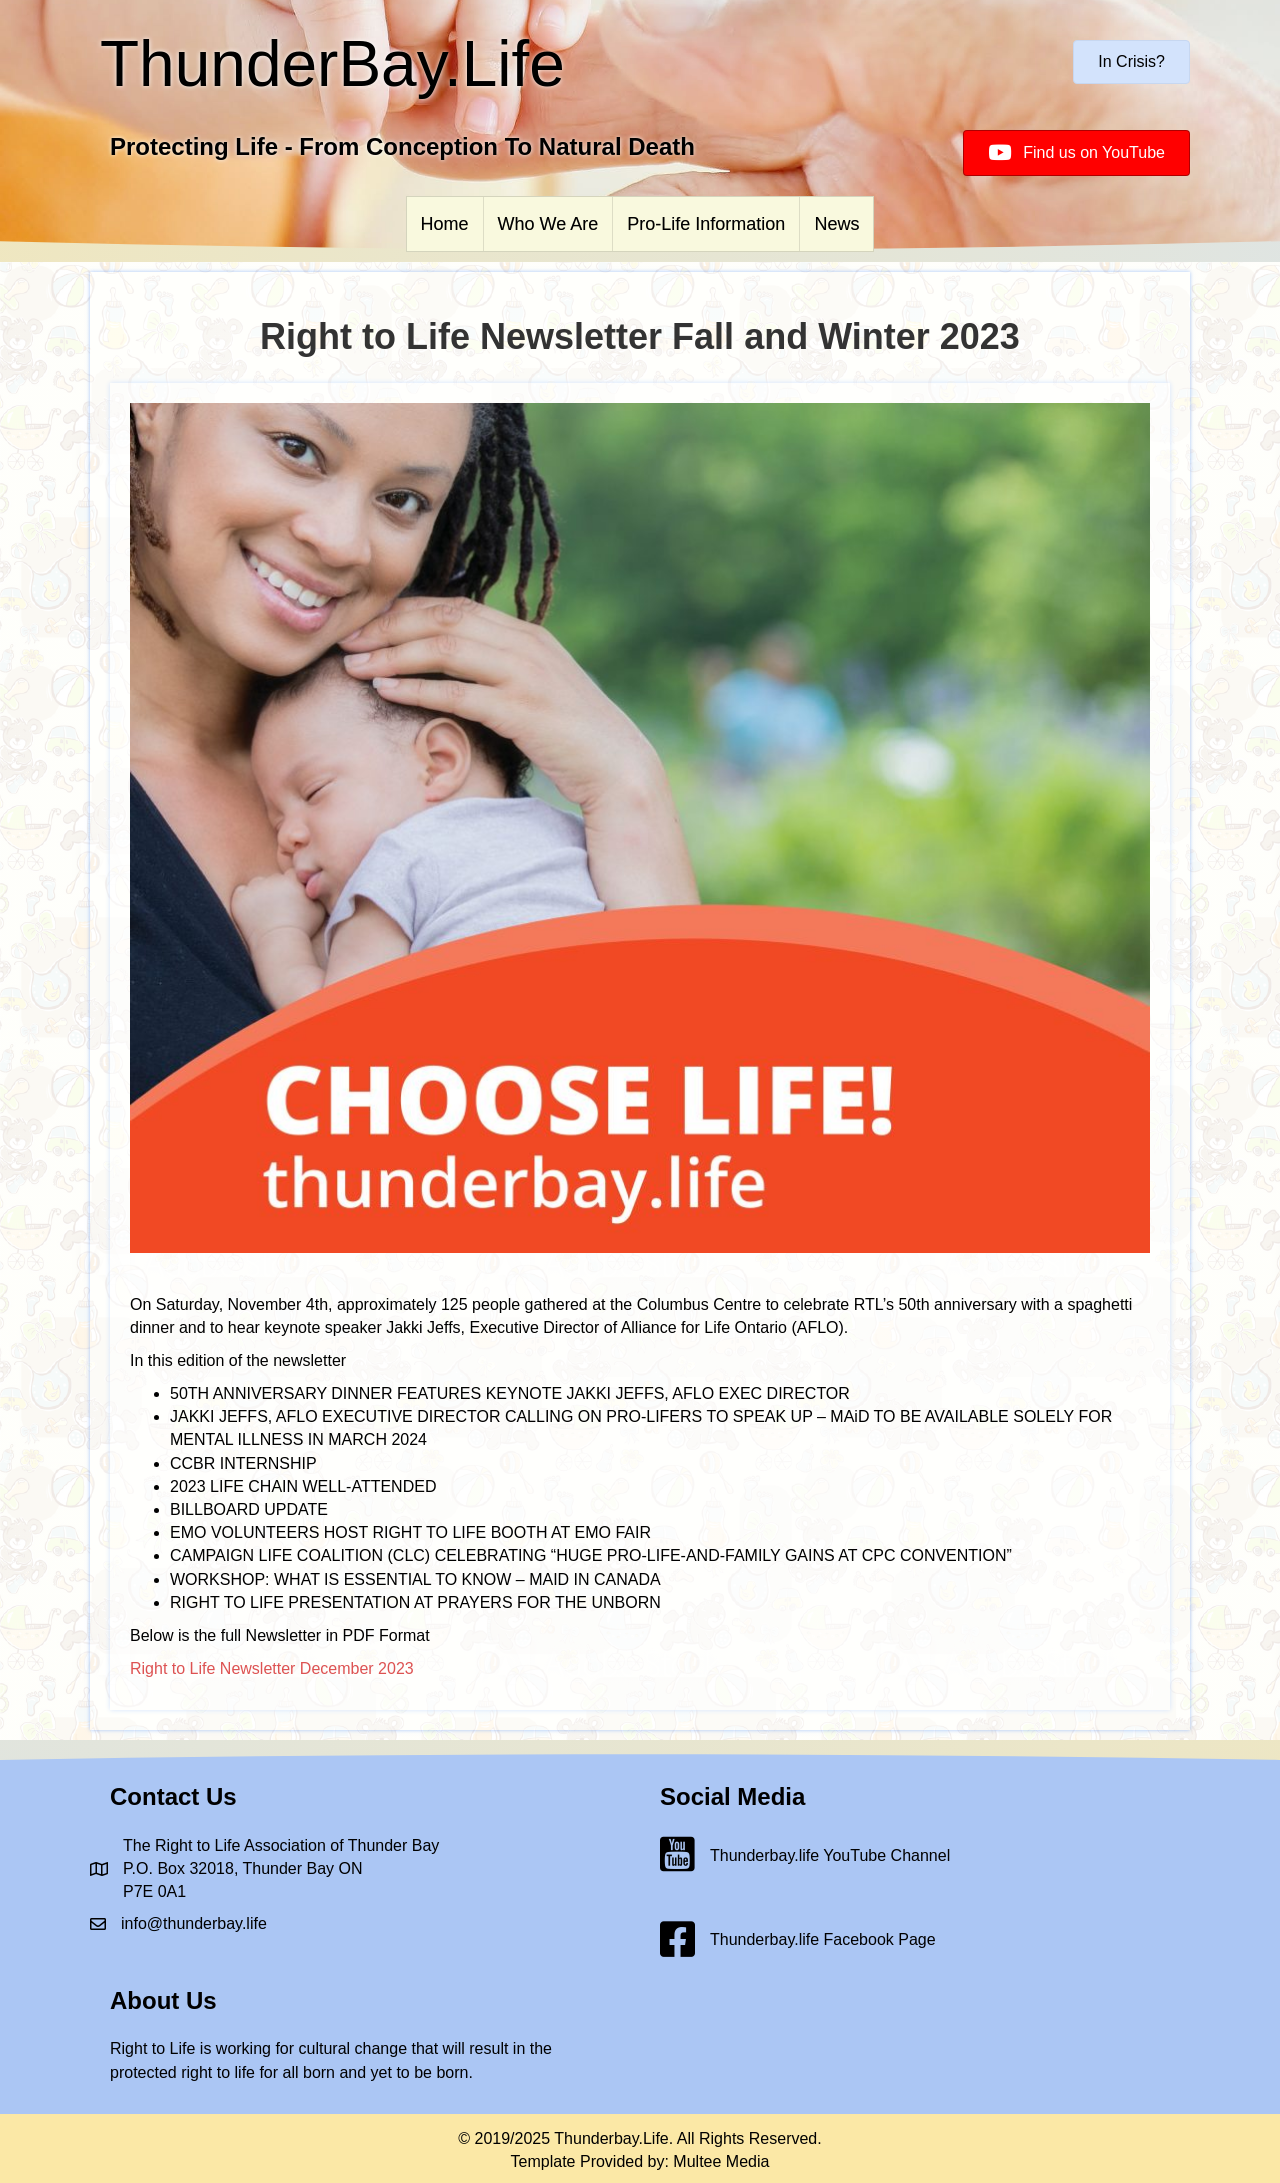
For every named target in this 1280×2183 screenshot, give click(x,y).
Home (445, 224)
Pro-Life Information (706, 224)
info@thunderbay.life (194, 1923)
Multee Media (721, 2161)
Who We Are (548, 224)
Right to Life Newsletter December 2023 (272, 1668)
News (836, 224)
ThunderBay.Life (332, 64)
